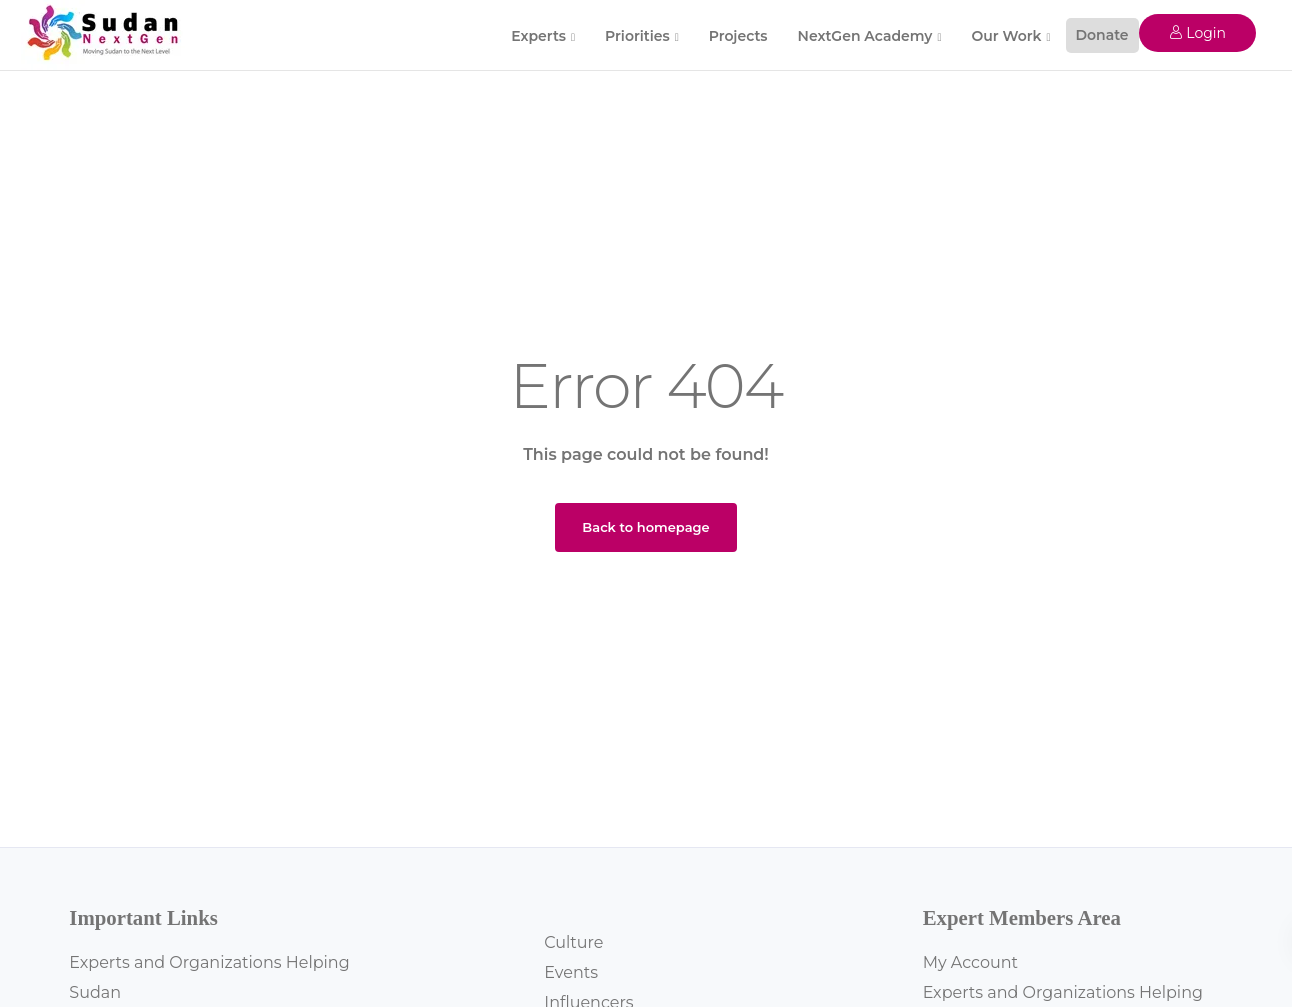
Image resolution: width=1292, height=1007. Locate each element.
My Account (970, 962)
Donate (1102, 35)
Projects (738, 36)
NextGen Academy (865, 36)
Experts (538, 36)
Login (1197, 33)
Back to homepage (645, 527)
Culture (573, 942)
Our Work (1006, 36)
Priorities (637, 36)
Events (571, 972)
